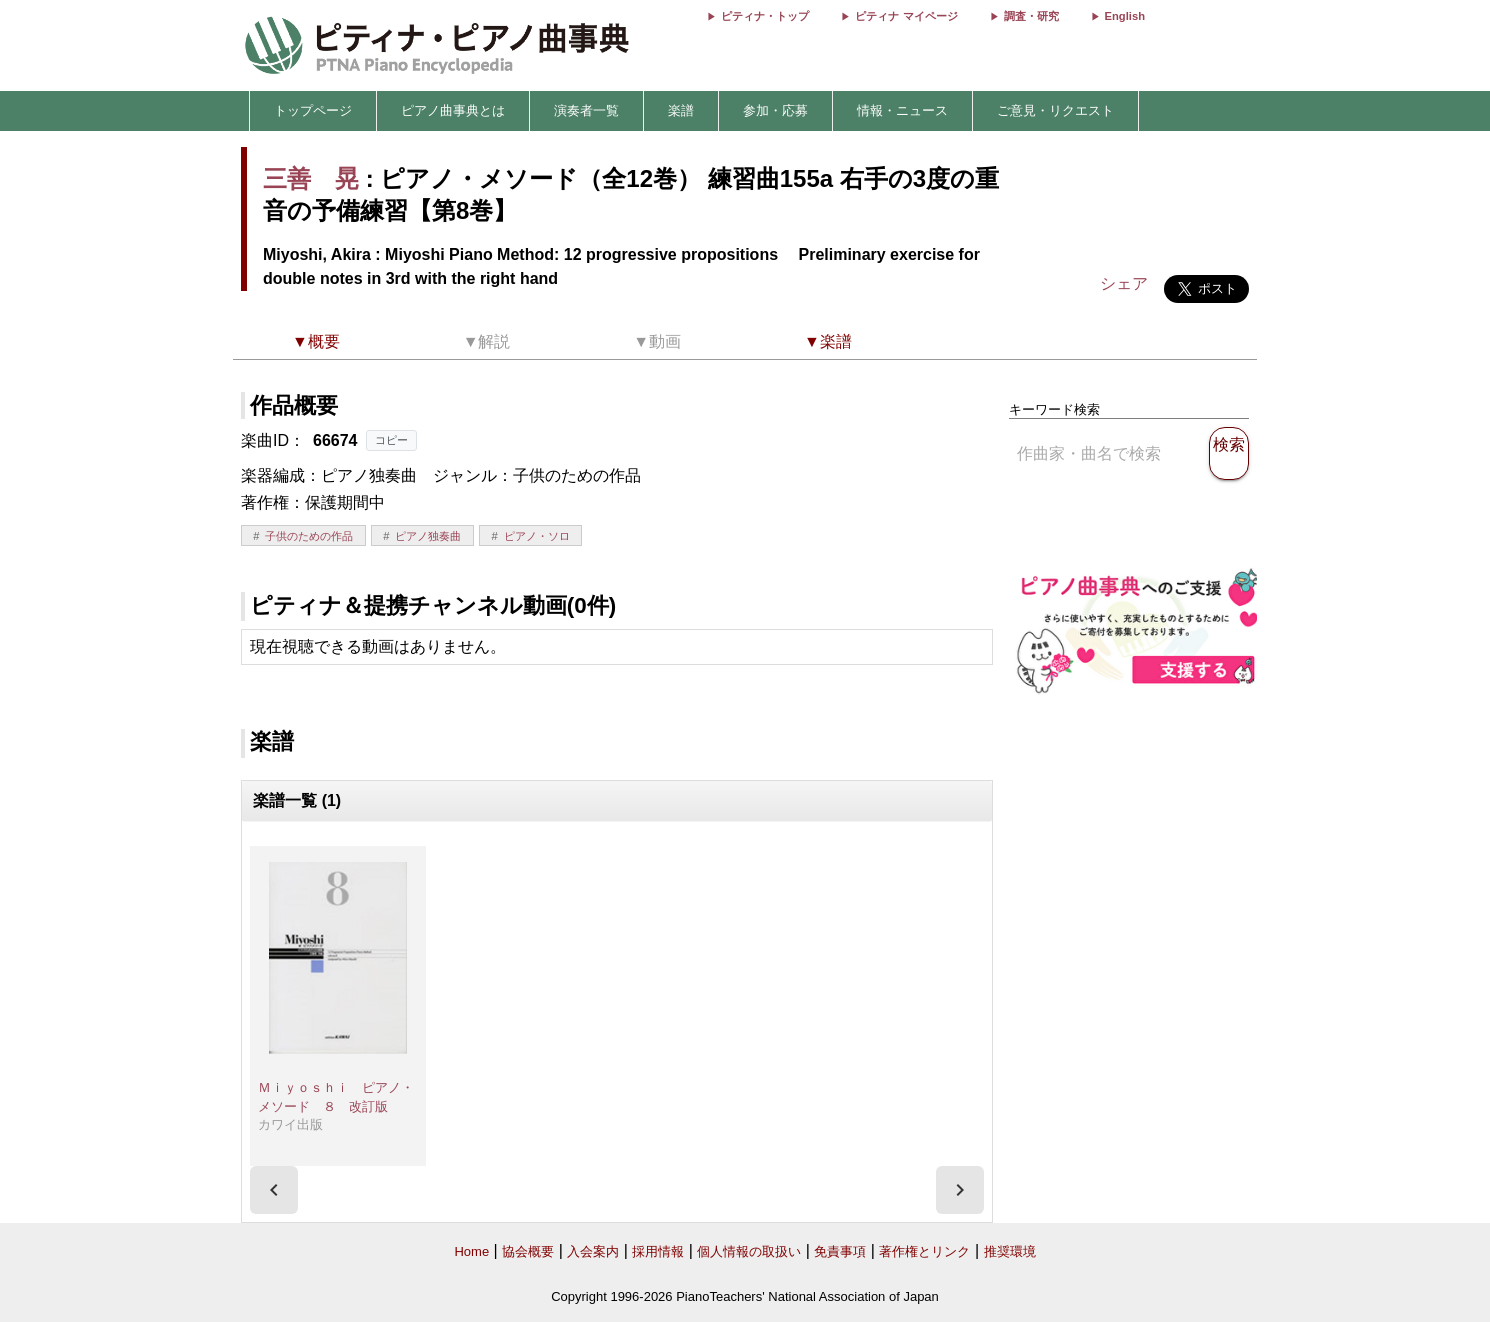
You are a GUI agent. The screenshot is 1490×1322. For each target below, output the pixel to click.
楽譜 (681, 110)
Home (471, 1251)
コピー (391, 440)
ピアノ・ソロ (537, 536)
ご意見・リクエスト (1055, 110)
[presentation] (274, 1190)
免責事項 (840, 1251)
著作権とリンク (924, 1251)
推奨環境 (1010, 1251)
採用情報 (658, 1251)
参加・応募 (775, 110)
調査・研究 (1031, 16)
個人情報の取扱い (749, 1251)
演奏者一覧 (586, 110)
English (1125, 16)
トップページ (313, 110)
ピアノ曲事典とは (453, 110)
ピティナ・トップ (765, 16)
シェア (1124, 283)
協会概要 (528, 1251)
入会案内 (593, 1251)
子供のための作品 (309, 536)
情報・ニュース (902, 110)
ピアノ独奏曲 (428, 536)
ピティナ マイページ (906, 16)
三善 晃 (311, 178)
